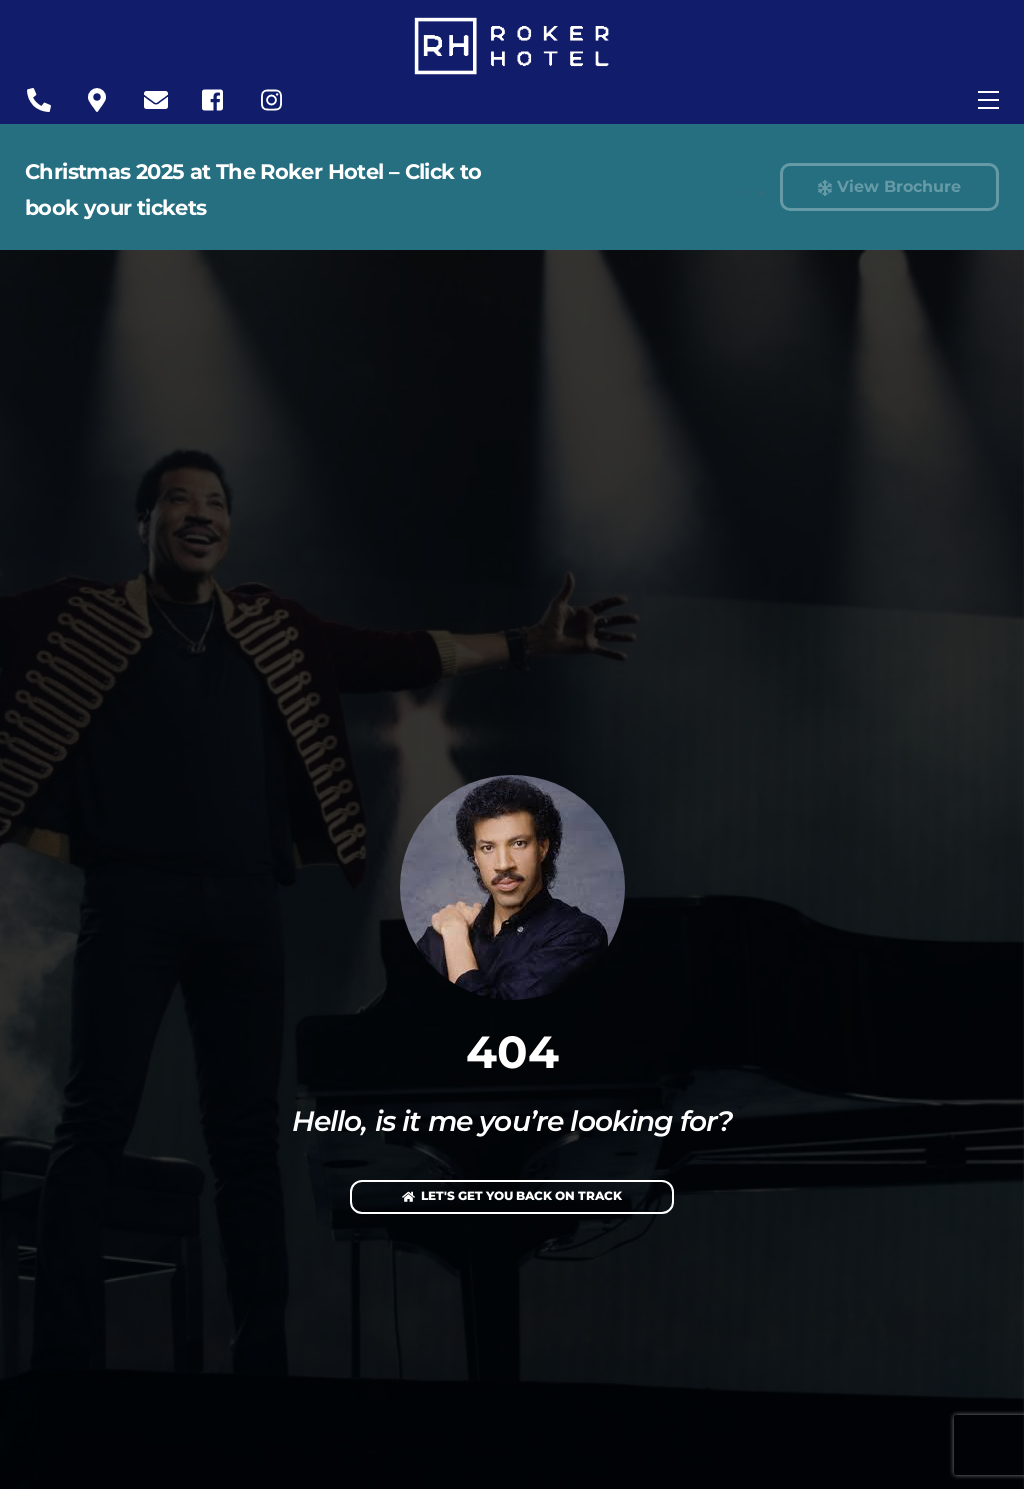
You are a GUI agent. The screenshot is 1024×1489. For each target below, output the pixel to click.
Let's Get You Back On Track (512, 1197)
